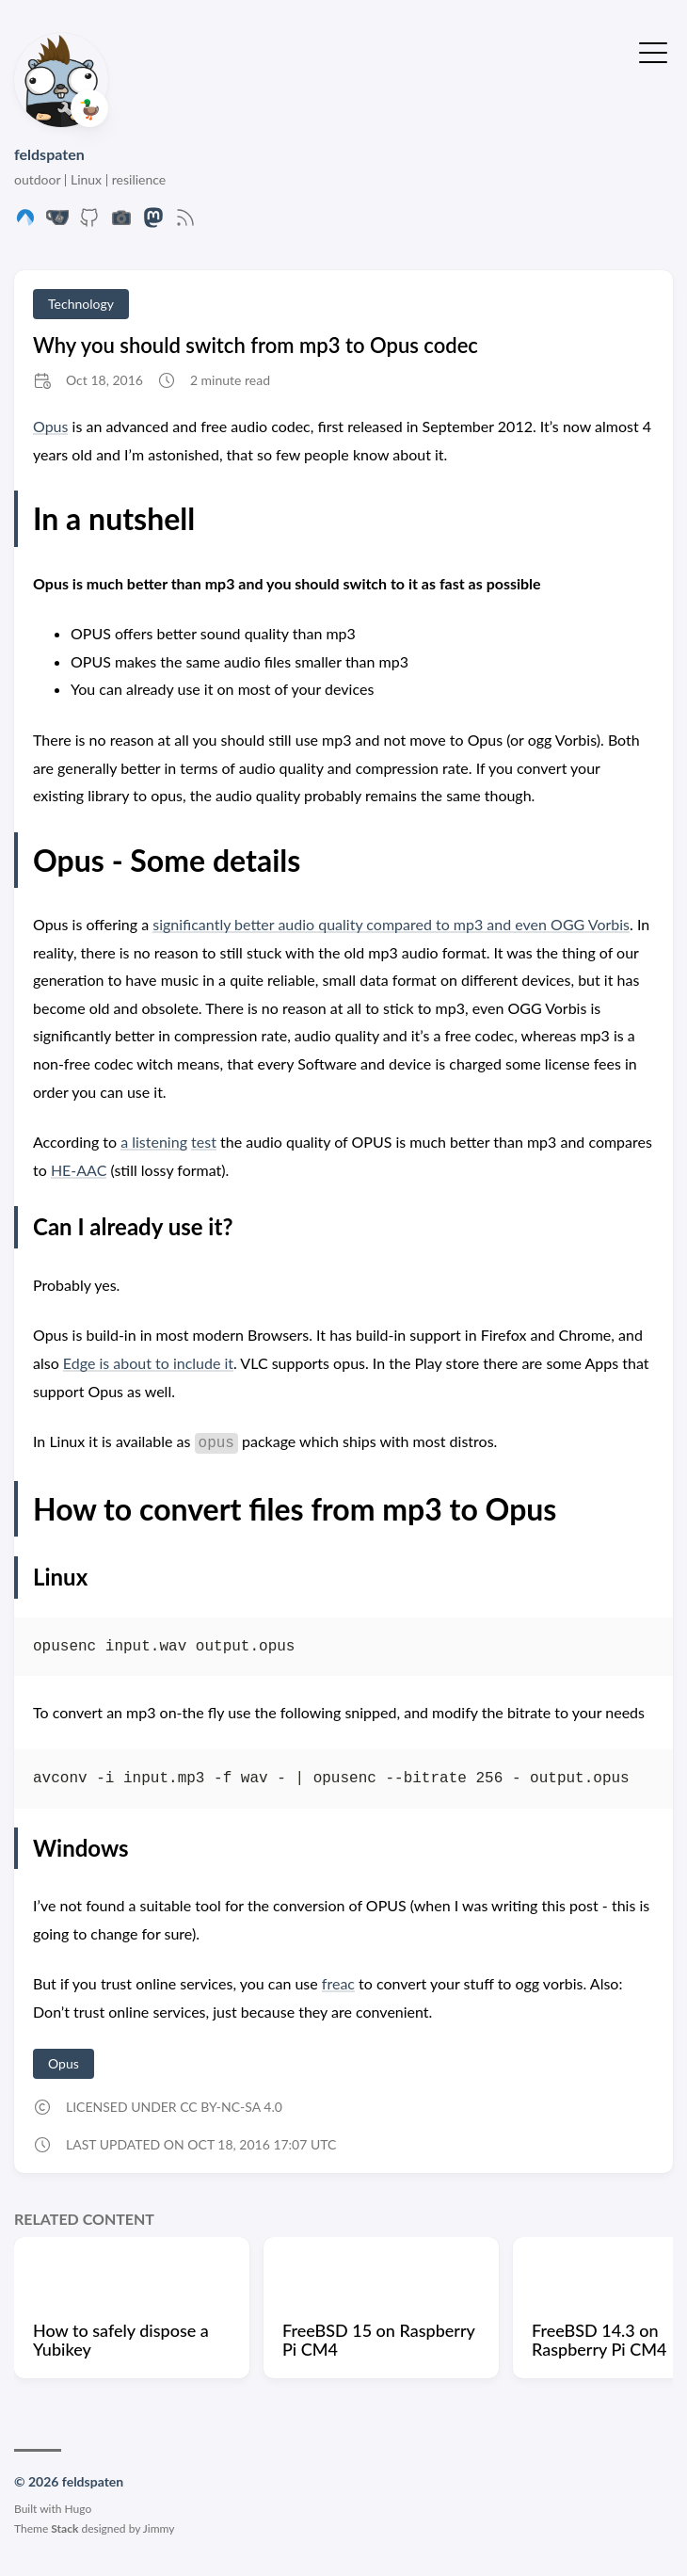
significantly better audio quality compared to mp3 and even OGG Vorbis (391, 924)
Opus (50, 426)
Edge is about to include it (148, 1363)
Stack (64, 2528)
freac (338, 1983)
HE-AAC (78, 1170)
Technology (81, 304)
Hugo (78, 2509)
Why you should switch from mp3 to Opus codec (255, 345)
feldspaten (49, 154)
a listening (153, 1142)
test (203, 1142)
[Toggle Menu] (653, 51)
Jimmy (159, 2528)
